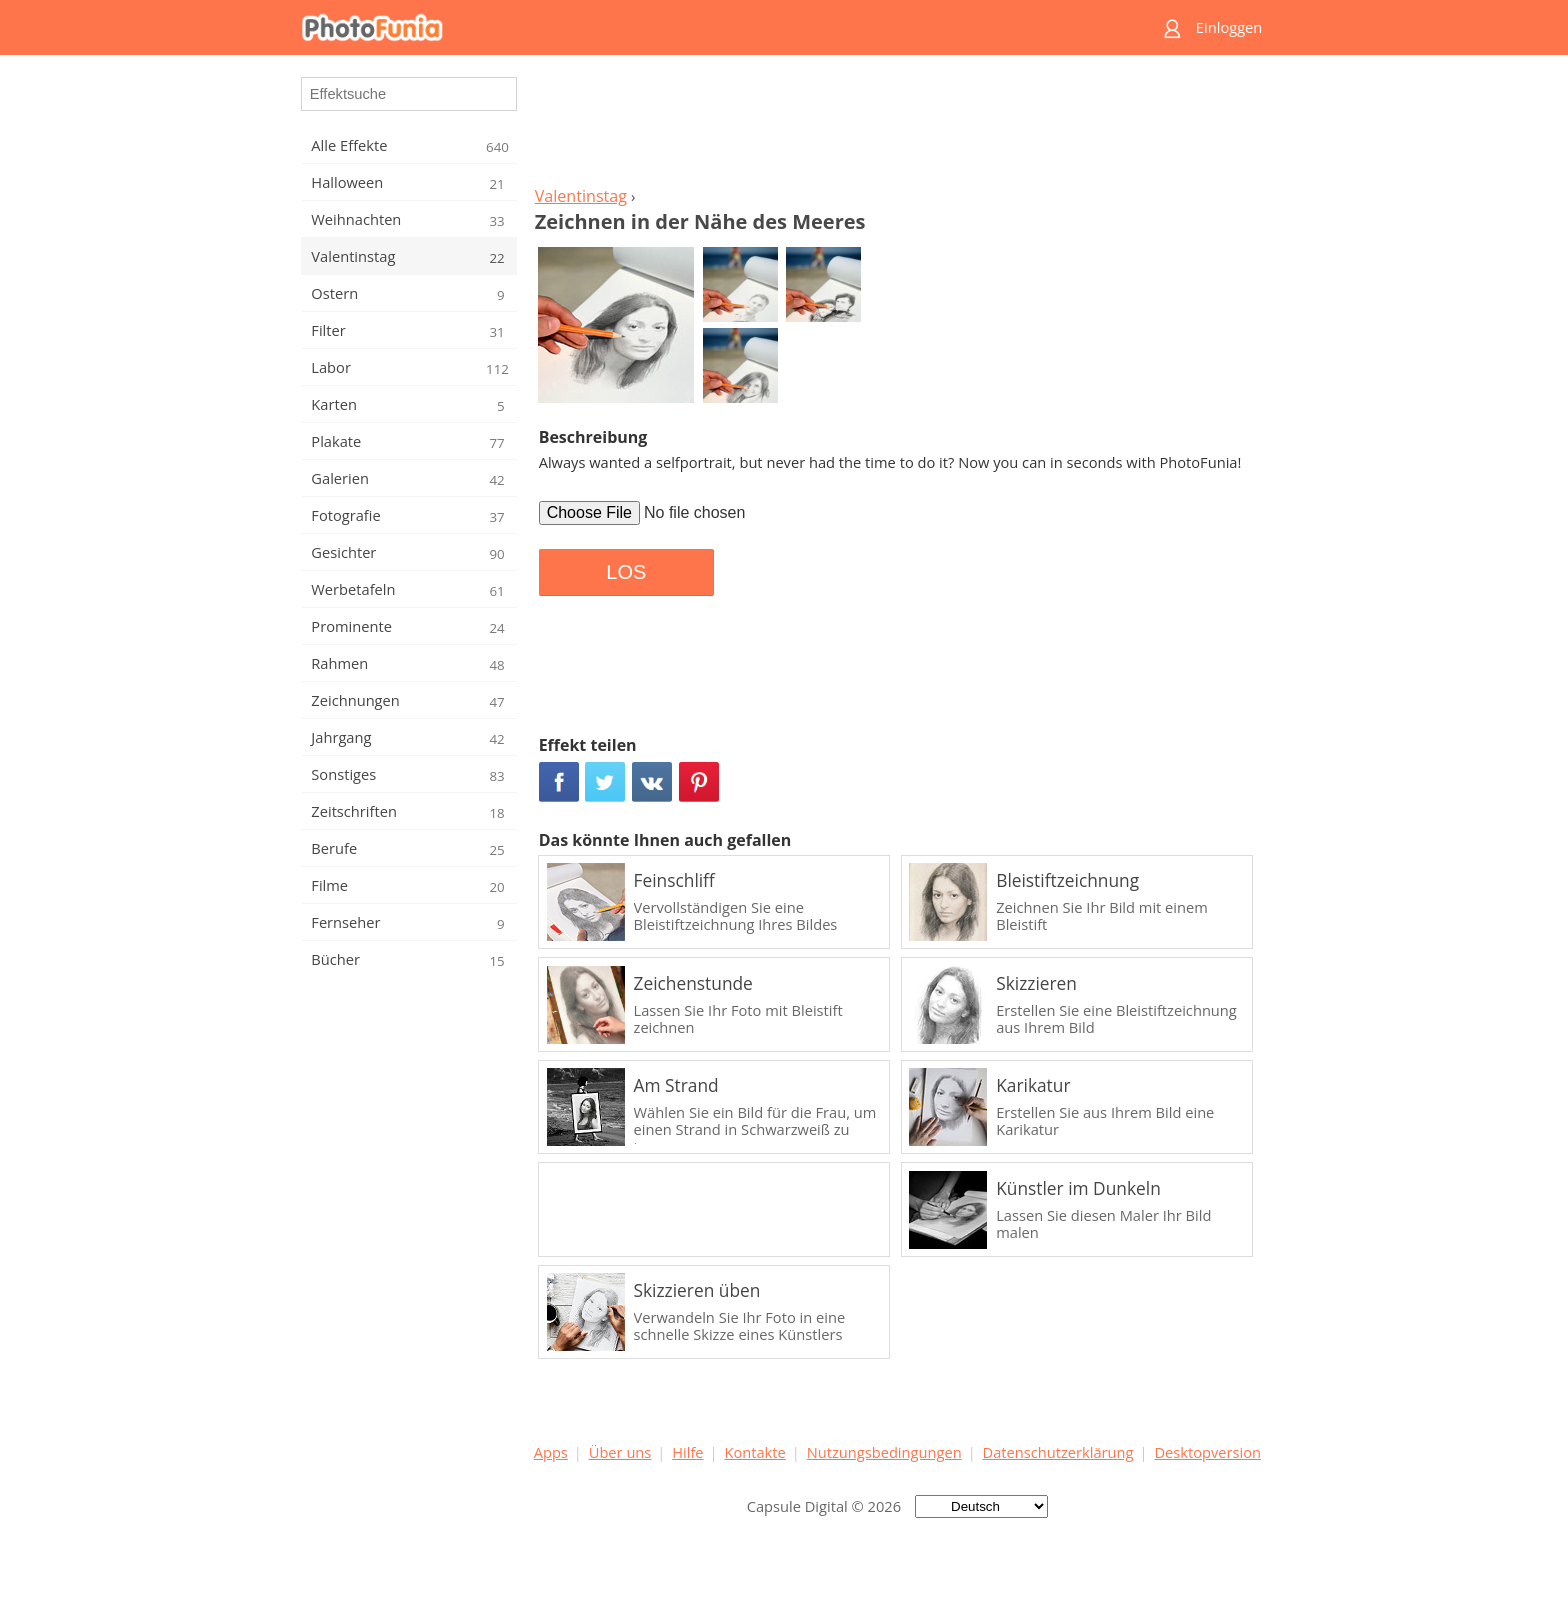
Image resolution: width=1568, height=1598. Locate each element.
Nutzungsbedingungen (884, 1452)
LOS (626, 572)
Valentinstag (581, 196)
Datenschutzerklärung (1058, 1452)
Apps (551, 1452)
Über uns (620, 1452)
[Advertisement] (897, 126)
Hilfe (687, 1452)
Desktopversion (1207, 1452)
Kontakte (754, 1452)
